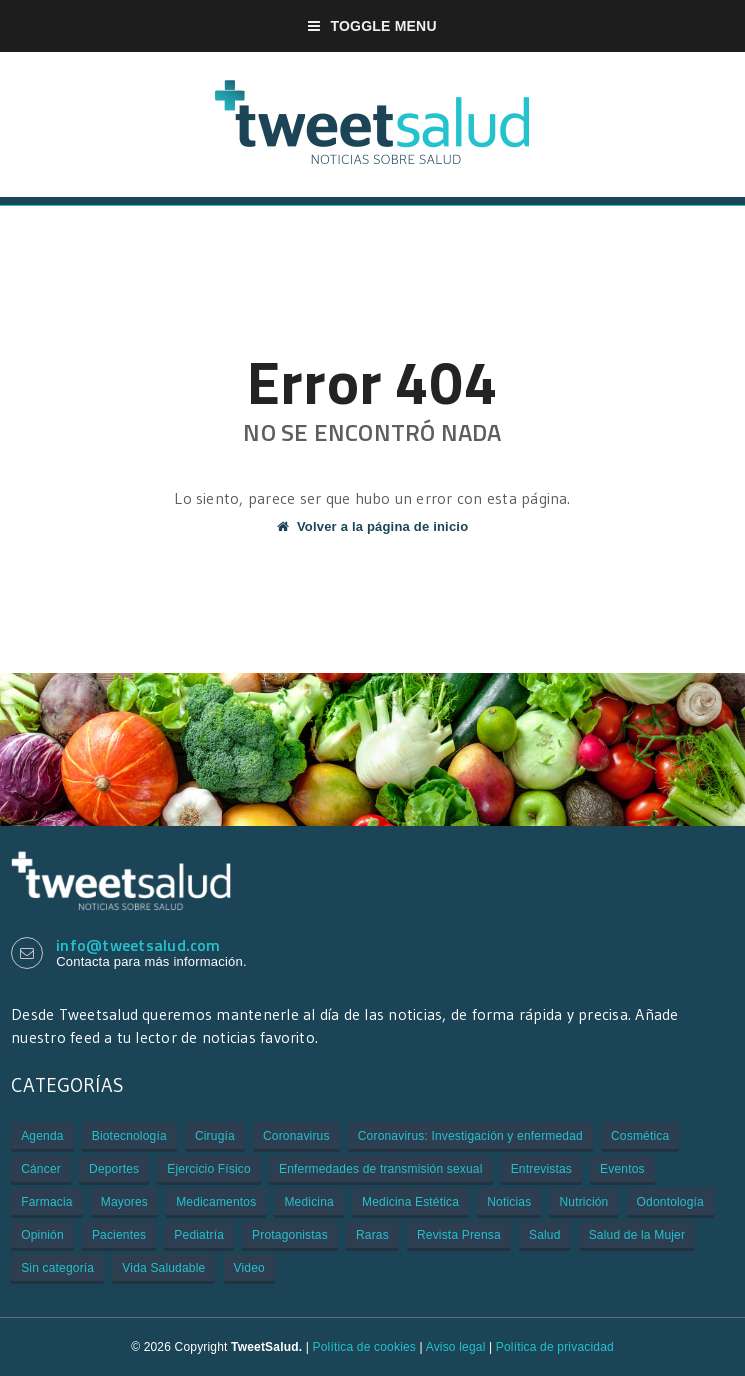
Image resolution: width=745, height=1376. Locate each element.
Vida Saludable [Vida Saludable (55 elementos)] (163, 1268)
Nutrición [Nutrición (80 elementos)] (583, 1202)
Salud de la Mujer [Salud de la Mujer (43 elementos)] (637, 1235)
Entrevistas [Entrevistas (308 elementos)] (541, 1169)
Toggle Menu (372, 26)
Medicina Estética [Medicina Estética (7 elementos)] (410, 1202)
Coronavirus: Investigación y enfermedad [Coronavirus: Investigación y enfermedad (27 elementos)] (470, 1136)
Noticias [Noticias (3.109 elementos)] (509, 1202)
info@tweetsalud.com (138, 945)
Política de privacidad (555, 1347)
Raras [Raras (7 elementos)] (372, 1235)
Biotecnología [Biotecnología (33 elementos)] (129, 1136)
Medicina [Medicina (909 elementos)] (308, 1202)
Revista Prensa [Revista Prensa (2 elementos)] (459, 1235)
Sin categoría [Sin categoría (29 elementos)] (57, 1268)
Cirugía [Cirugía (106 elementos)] (215, 1136)
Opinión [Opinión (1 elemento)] (42, 1235)
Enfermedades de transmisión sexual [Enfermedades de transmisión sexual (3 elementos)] (381, 1169)
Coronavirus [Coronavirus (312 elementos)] (296, 1136)
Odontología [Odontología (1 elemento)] (670, 1202)
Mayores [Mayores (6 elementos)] (124, 1202)
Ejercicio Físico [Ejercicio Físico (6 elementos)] (209, 1169)
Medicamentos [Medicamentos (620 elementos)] (216, 1202)
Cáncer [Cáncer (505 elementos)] (41, 1169)
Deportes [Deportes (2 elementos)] (114, 1169)
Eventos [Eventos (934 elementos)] (622, 1169)
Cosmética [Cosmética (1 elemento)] (640, 1136)
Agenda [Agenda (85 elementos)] (42, 1136)
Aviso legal (456, 1347)
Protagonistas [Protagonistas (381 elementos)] (290, 1235)
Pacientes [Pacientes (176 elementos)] (119, 1235)
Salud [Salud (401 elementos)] (545, 1235)
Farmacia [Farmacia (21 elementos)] (46, 1202)
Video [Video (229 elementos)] (249, 1268)
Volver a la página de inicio (373, 526)
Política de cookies (364, 1347)
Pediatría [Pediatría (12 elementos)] (199, 1235)
